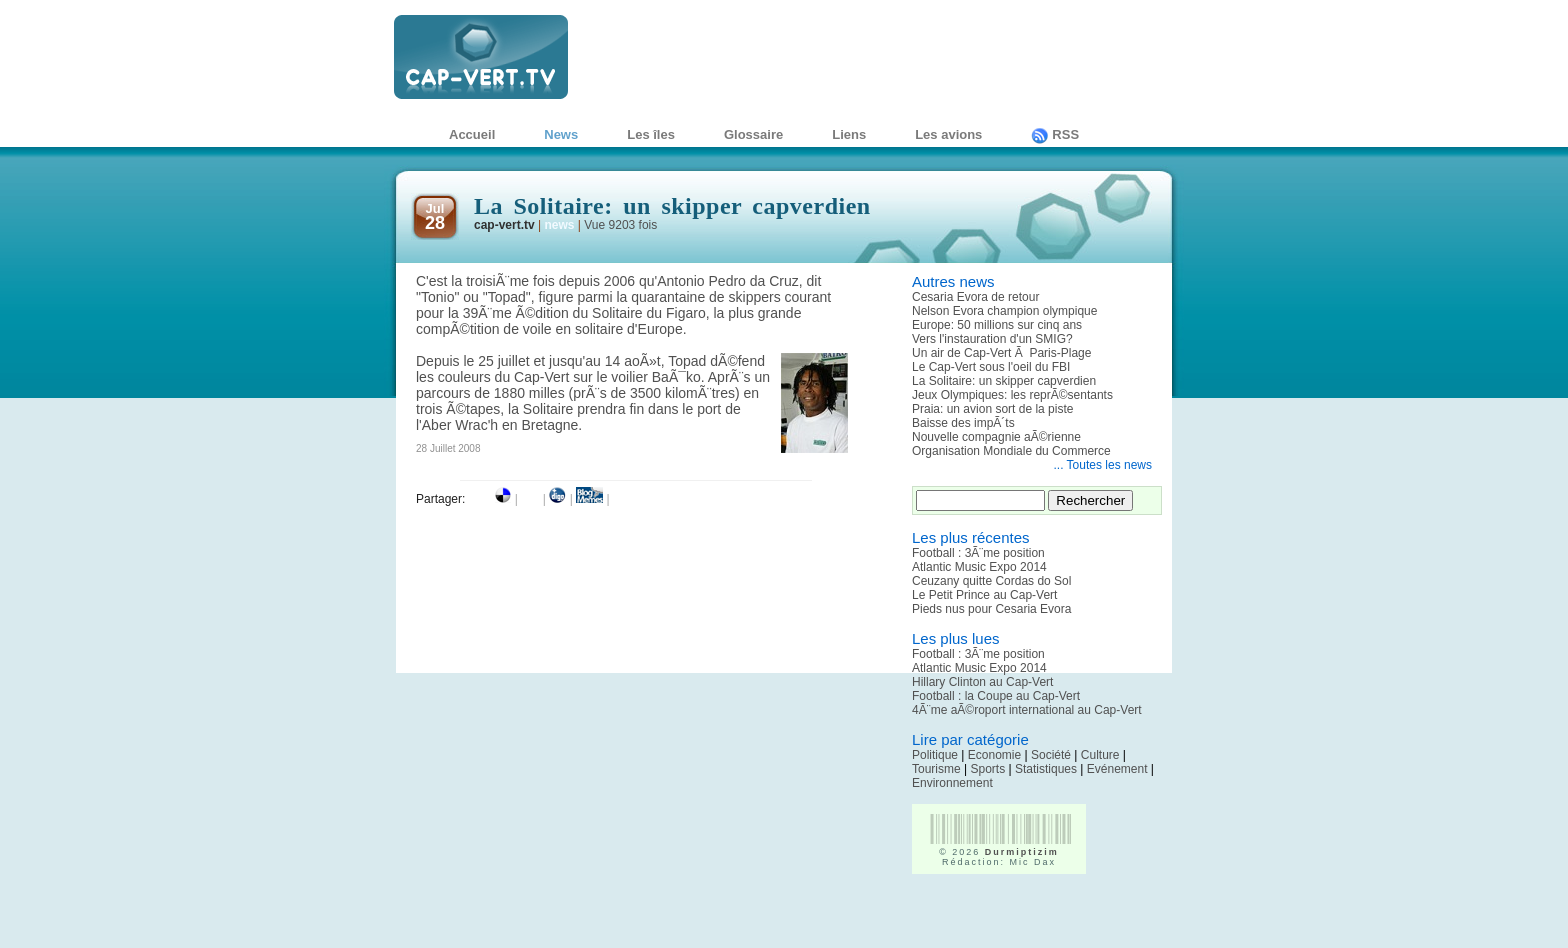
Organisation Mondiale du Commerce (1011, 451)
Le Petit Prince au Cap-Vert (984, 595)
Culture (1100, 755)
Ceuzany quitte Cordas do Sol (991, 581)
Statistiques (1046, 769)
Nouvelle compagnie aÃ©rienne (996, 437)
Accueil (472, 134)
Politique (935, 755)
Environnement (952, 783)
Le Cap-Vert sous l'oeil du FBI (991, 367)
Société (1051, 755)
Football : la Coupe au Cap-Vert (996, 696)
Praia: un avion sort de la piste (992, 409)
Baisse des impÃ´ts (963, 423)
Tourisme (936, 769)
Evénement (1117, 769)
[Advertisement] (1029, 918)
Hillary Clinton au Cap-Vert (982, 682)
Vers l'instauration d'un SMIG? (992, 339)
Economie (994, 755)
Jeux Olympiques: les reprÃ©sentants (1012, 395)
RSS (1055, 134)
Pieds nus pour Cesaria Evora (991, 609)
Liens (849, 134)
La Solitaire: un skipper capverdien (1004, 381)
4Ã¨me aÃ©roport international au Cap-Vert (1027, 710)
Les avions (948, 134)
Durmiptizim (1022, 852)
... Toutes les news (1103, 465)
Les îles (651, 134)
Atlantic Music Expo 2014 (979, 567)
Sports (987, 769)
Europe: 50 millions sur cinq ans (997, 325)
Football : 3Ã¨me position (978, 553)
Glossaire (753, 134)
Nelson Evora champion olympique (1004, 311)
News (561, 134)
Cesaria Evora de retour (975, 297)
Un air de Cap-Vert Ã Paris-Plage (1001, 353)
